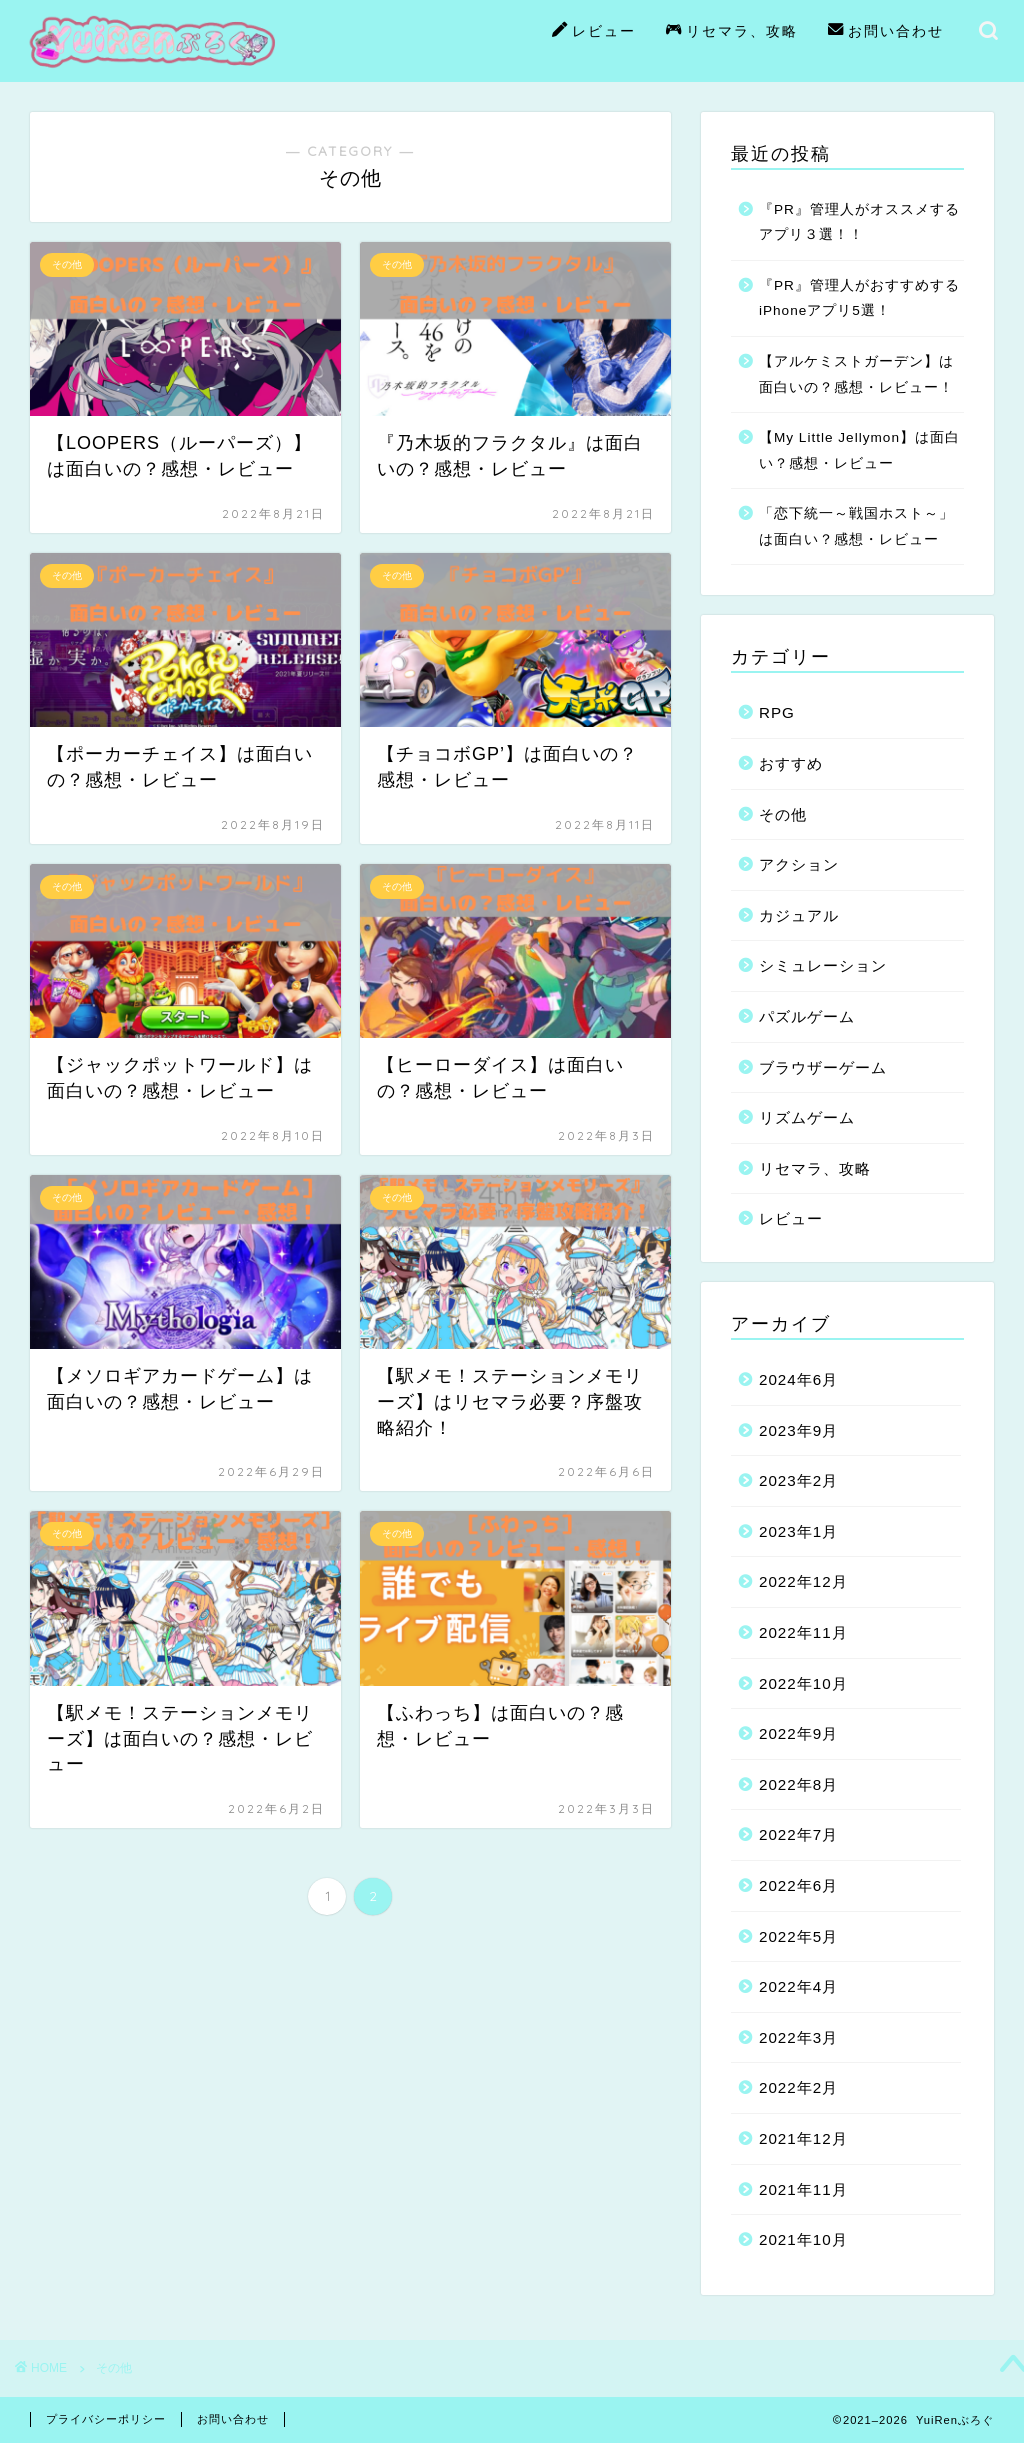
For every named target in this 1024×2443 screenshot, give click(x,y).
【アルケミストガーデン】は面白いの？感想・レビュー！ (856, 374)
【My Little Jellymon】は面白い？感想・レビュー (859, 450)
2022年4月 (798, 1986)
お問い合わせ (886, 32)
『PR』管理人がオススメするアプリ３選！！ (859, 222)
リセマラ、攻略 (732, 32)
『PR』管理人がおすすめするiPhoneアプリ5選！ (859, 298)
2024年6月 (798, 1379)
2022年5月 (798, 1936)
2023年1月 (798, 1531)
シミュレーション (823, 965)
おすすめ (791, 763)
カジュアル (799, 915)
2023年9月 (798, 1430)
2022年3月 (798, 2037)
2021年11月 (803, 2189)
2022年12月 (803, 1581)
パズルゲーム (807, 1016)
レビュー (594, 32)
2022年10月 (803, 1683)
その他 (783, 814)
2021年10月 (803, 2239)
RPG (777, 712)
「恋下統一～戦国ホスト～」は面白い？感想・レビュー (856, 526)
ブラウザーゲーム (823, 1067)
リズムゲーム (807, 1117)
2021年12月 (803, 2138)
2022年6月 (798, 1885)
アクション (799, 864)
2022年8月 (798, 1784)
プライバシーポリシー (106, 2419)
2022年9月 (798, 1733)
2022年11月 (803, 1632)
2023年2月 (798, 1480)
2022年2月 (798, 2087)
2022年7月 (798, 1834)
